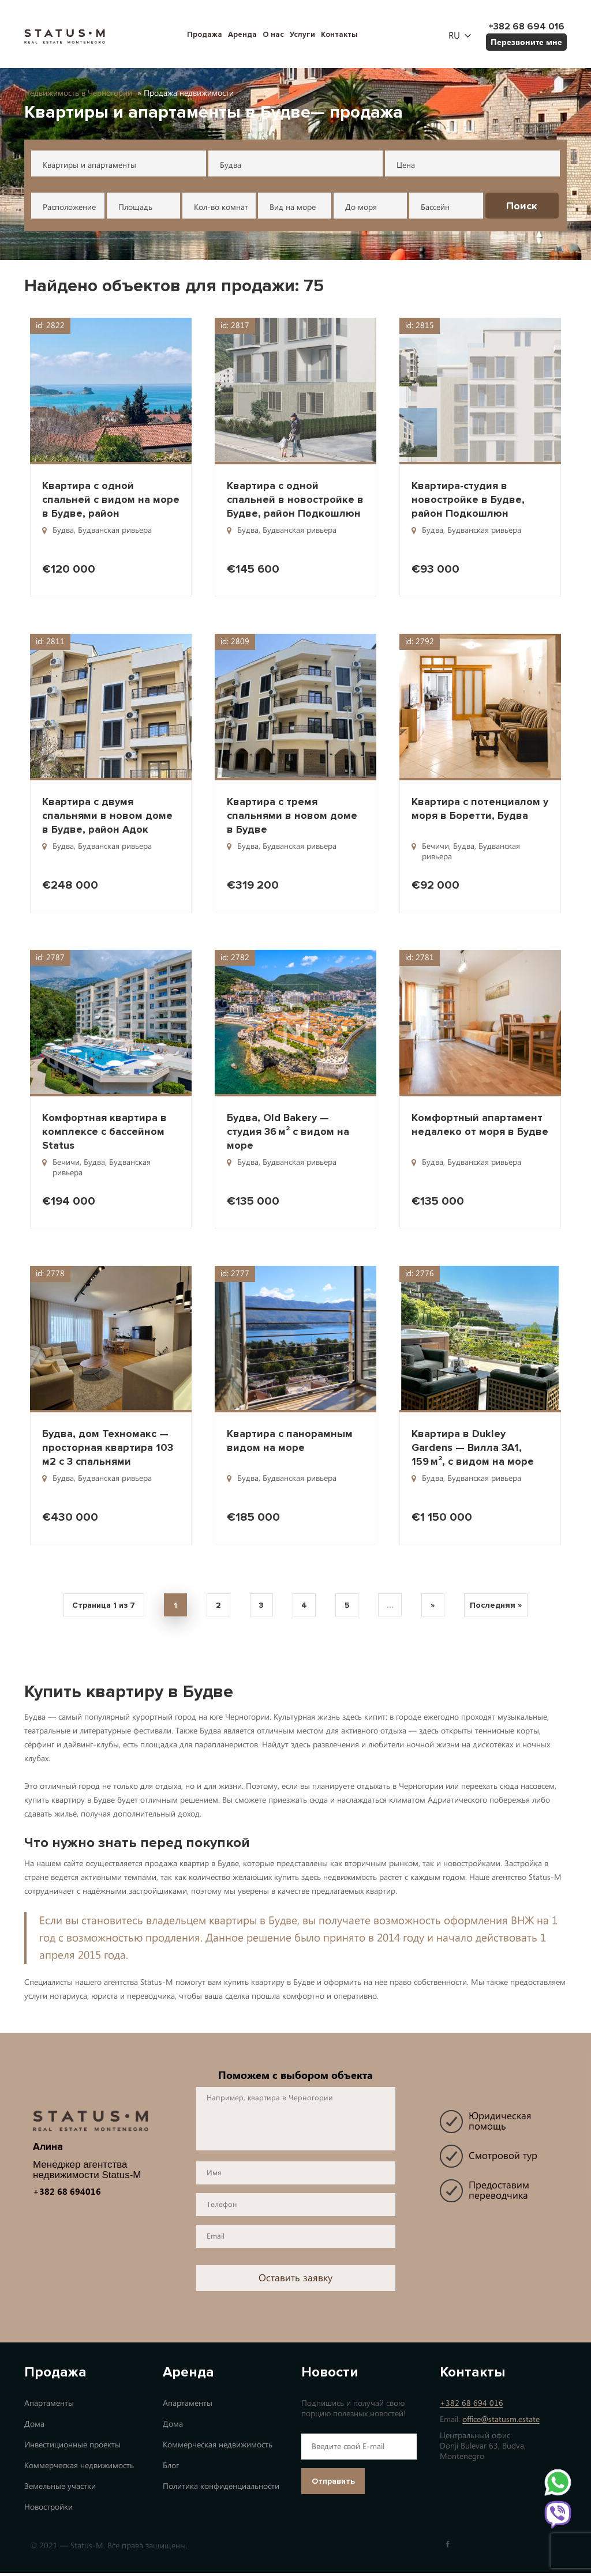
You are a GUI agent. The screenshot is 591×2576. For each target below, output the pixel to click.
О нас (273, 34)
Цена (406, 165)
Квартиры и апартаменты (89, 165)
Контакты (339, 34)
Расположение (69, 207)
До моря (361, 207)
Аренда (242, 34)
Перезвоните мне (526, 41)
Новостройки (48, 2510)
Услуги (302, 34)
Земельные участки (60, 2489)
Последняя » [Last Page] (506, 1607)
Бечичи (435, 846)
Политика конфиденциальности (221, 2489)
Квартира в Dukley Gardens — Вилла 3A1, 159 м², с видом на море (473, 1447)
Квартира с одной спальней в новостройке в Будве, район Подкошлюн (295, 499)
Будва (230, 165)
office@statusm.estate (501, 2422)
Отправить (333, 2484)
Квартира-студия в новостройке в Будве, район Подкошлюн (468, 499)
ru (454, 36)
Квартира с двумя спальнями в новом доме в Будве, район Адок (107, 815)
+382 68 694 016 (471, 2406)
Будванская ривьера (115, 530)
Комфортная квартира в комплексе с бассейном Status (104, 1131)
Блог (171, 2468)
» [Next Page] (441, 1607)
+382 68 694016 (67, 2194)
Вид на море (293, 207)
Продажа (204, 34)
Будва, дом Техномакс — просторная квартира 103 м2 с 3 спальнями (107, 1447)
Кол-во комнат (221, 207)
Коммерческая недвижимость (79, 2468)
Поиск (521, 206)
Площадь (135, 207)
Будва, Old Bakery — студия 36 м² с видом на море (288, 1131)
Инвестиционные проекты (72, 2448)
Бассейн (435, 207)
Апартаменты (49, 2406)
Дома (34, 2427)
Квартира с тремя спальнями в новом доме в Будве (292, 815)
